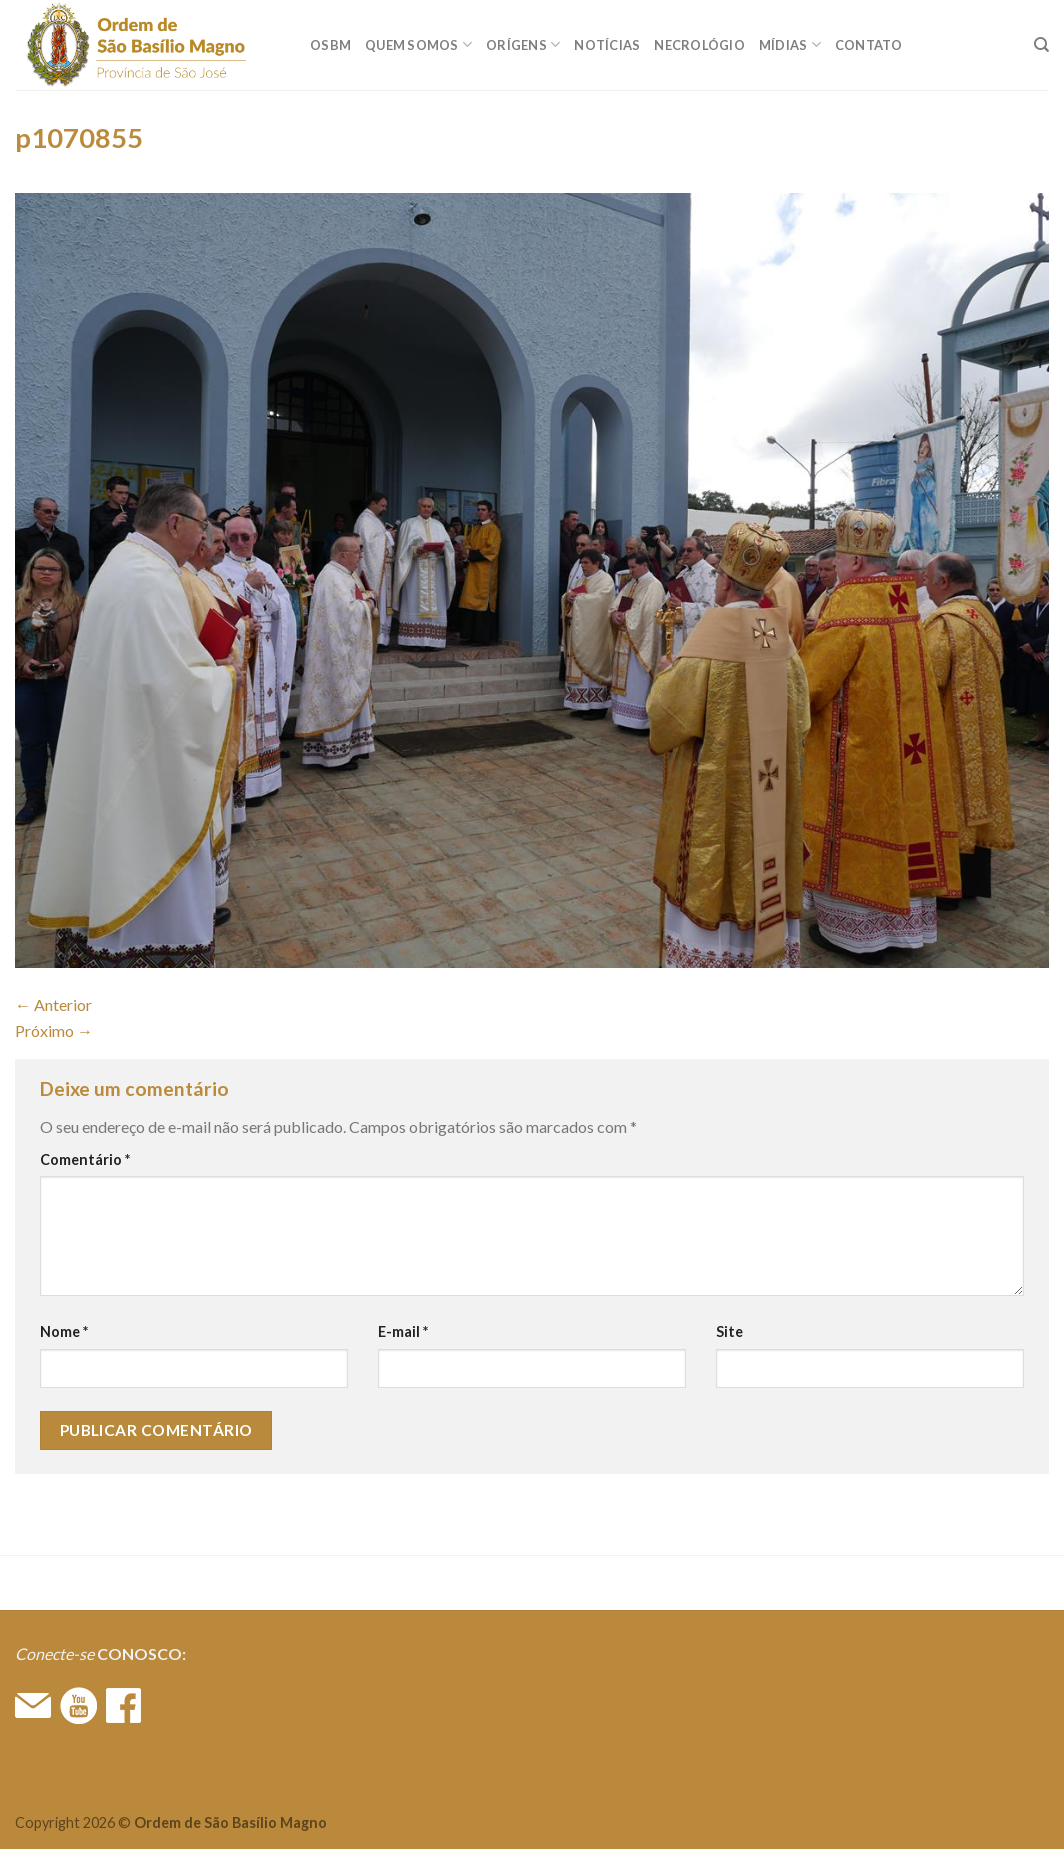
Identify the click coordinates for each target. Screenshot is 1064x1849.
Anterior (53, 1004)
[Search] (1041, 45)
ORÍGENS (523, 44)
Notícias (607, 45)
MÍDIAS (790, 44)
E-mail (403, 1331)
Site (729, 1331)
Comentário (85, 1159)
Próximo (54, 1030)
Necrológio (699, 45)
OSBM (330, 45)
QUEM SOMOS (418, 44)
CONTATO (869, 45)
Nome (64, 1331)
